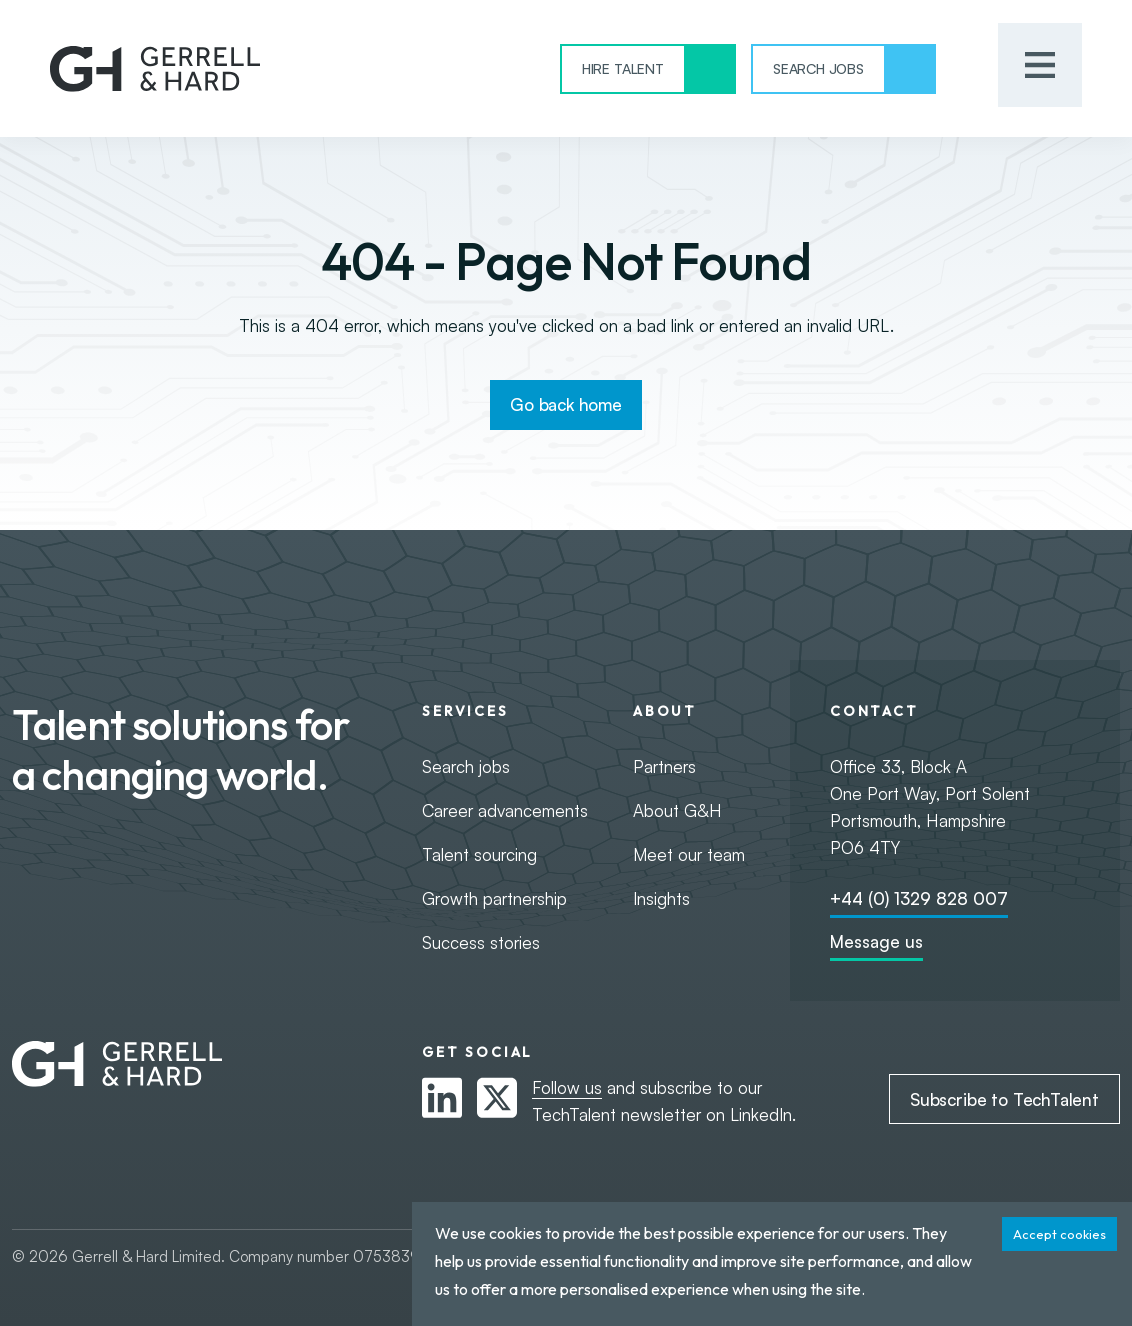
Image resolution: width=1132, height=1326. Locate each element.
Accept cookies (1059, 1234)
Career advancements (505, 810)
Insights (661, 898)
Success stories (481, 942)
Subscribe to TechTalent (1004, 1099)
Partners (664, 766)
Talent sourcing (479, 854)
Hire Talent (623, 68)
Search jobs (466, 766)
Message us (876, 941)
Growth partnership (494, 898)
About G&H (677, 810)
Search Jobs (818, 68)
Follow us (567, 1087)
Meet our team (689, 854)
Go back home (566, 404)
